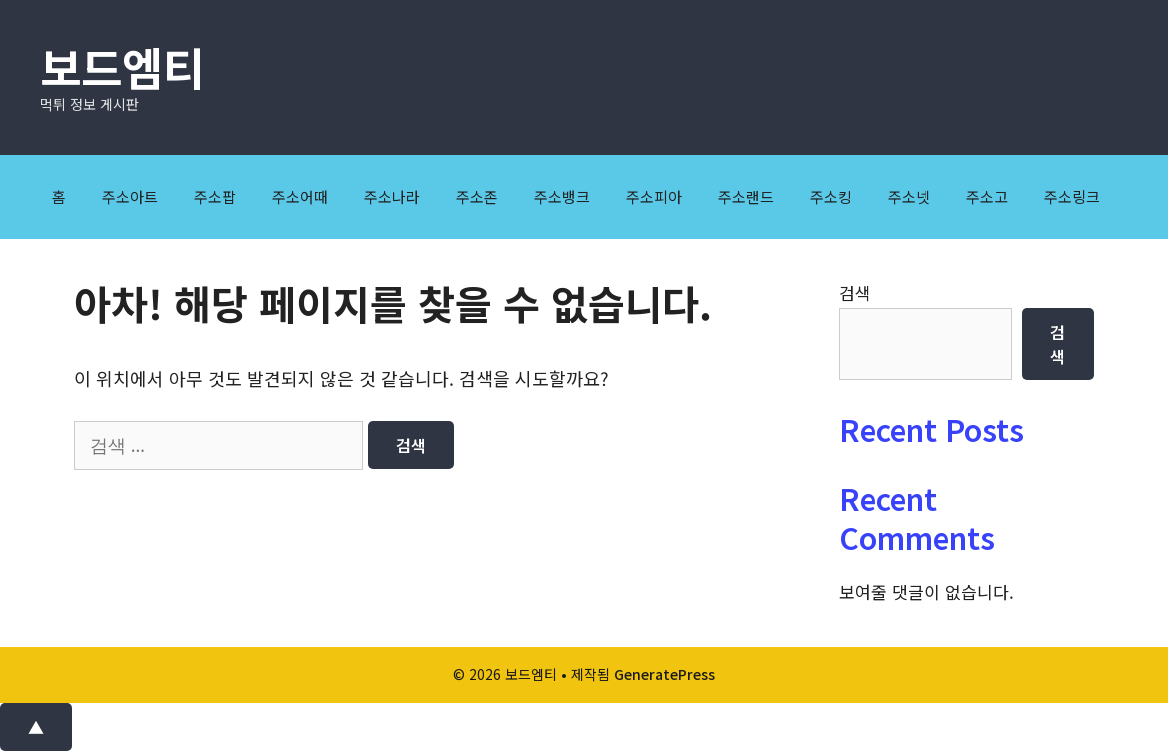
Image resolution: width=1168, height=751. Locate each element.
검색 (855, 292)
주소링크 (1072, 196)
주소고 (987, 196)
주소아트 (130, 196)
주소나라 (392, 196)
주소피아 (654, 196)
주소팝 (215, 196)
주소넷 (909, 196)
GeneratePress (664, 674)
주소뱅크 (562, 196)
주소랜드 (746, 196)
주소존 (477, 196)
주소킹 (831, 196)
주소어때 (300, 196)
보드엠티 (122, 66)
